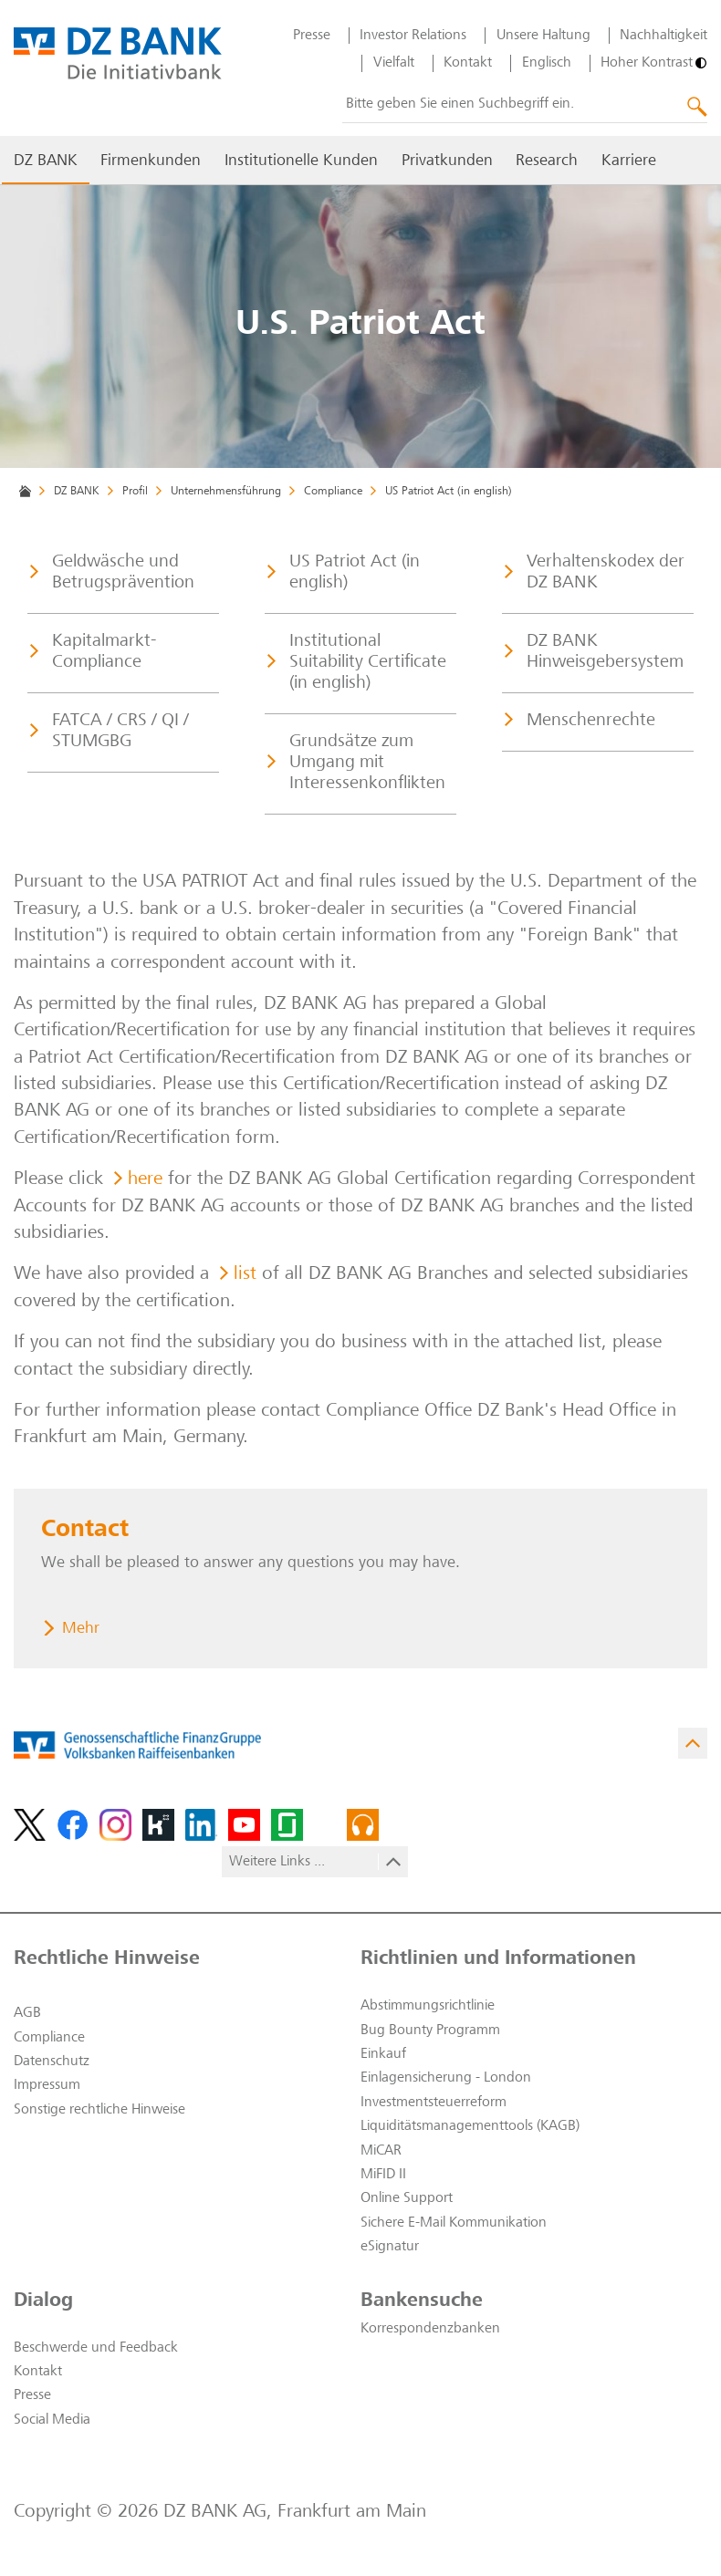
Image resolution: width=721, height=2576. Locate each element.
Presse (311, 35)
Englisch (546, 63)
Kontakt (468, 63)
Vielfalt (393, 63)
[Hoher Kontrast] (654, 63)
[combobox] (524, 105)
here (145, 1179)
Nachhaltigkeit (663, 35)
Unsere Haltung (543, 35)
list (245, 1274)
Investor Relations (413, 35)
